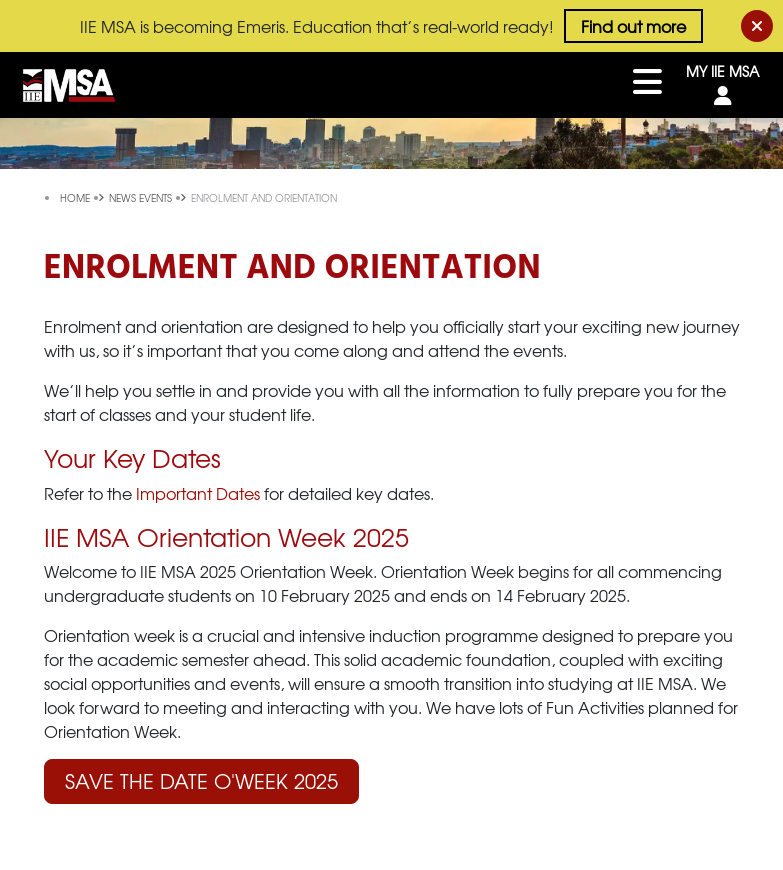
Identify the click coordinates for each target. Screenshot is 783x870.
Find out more (633, 26)
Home (76, 197)
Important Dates (198, 493)
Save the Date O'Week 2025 (201, 780)
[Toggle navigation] (647, 85)
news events (142, 197)
